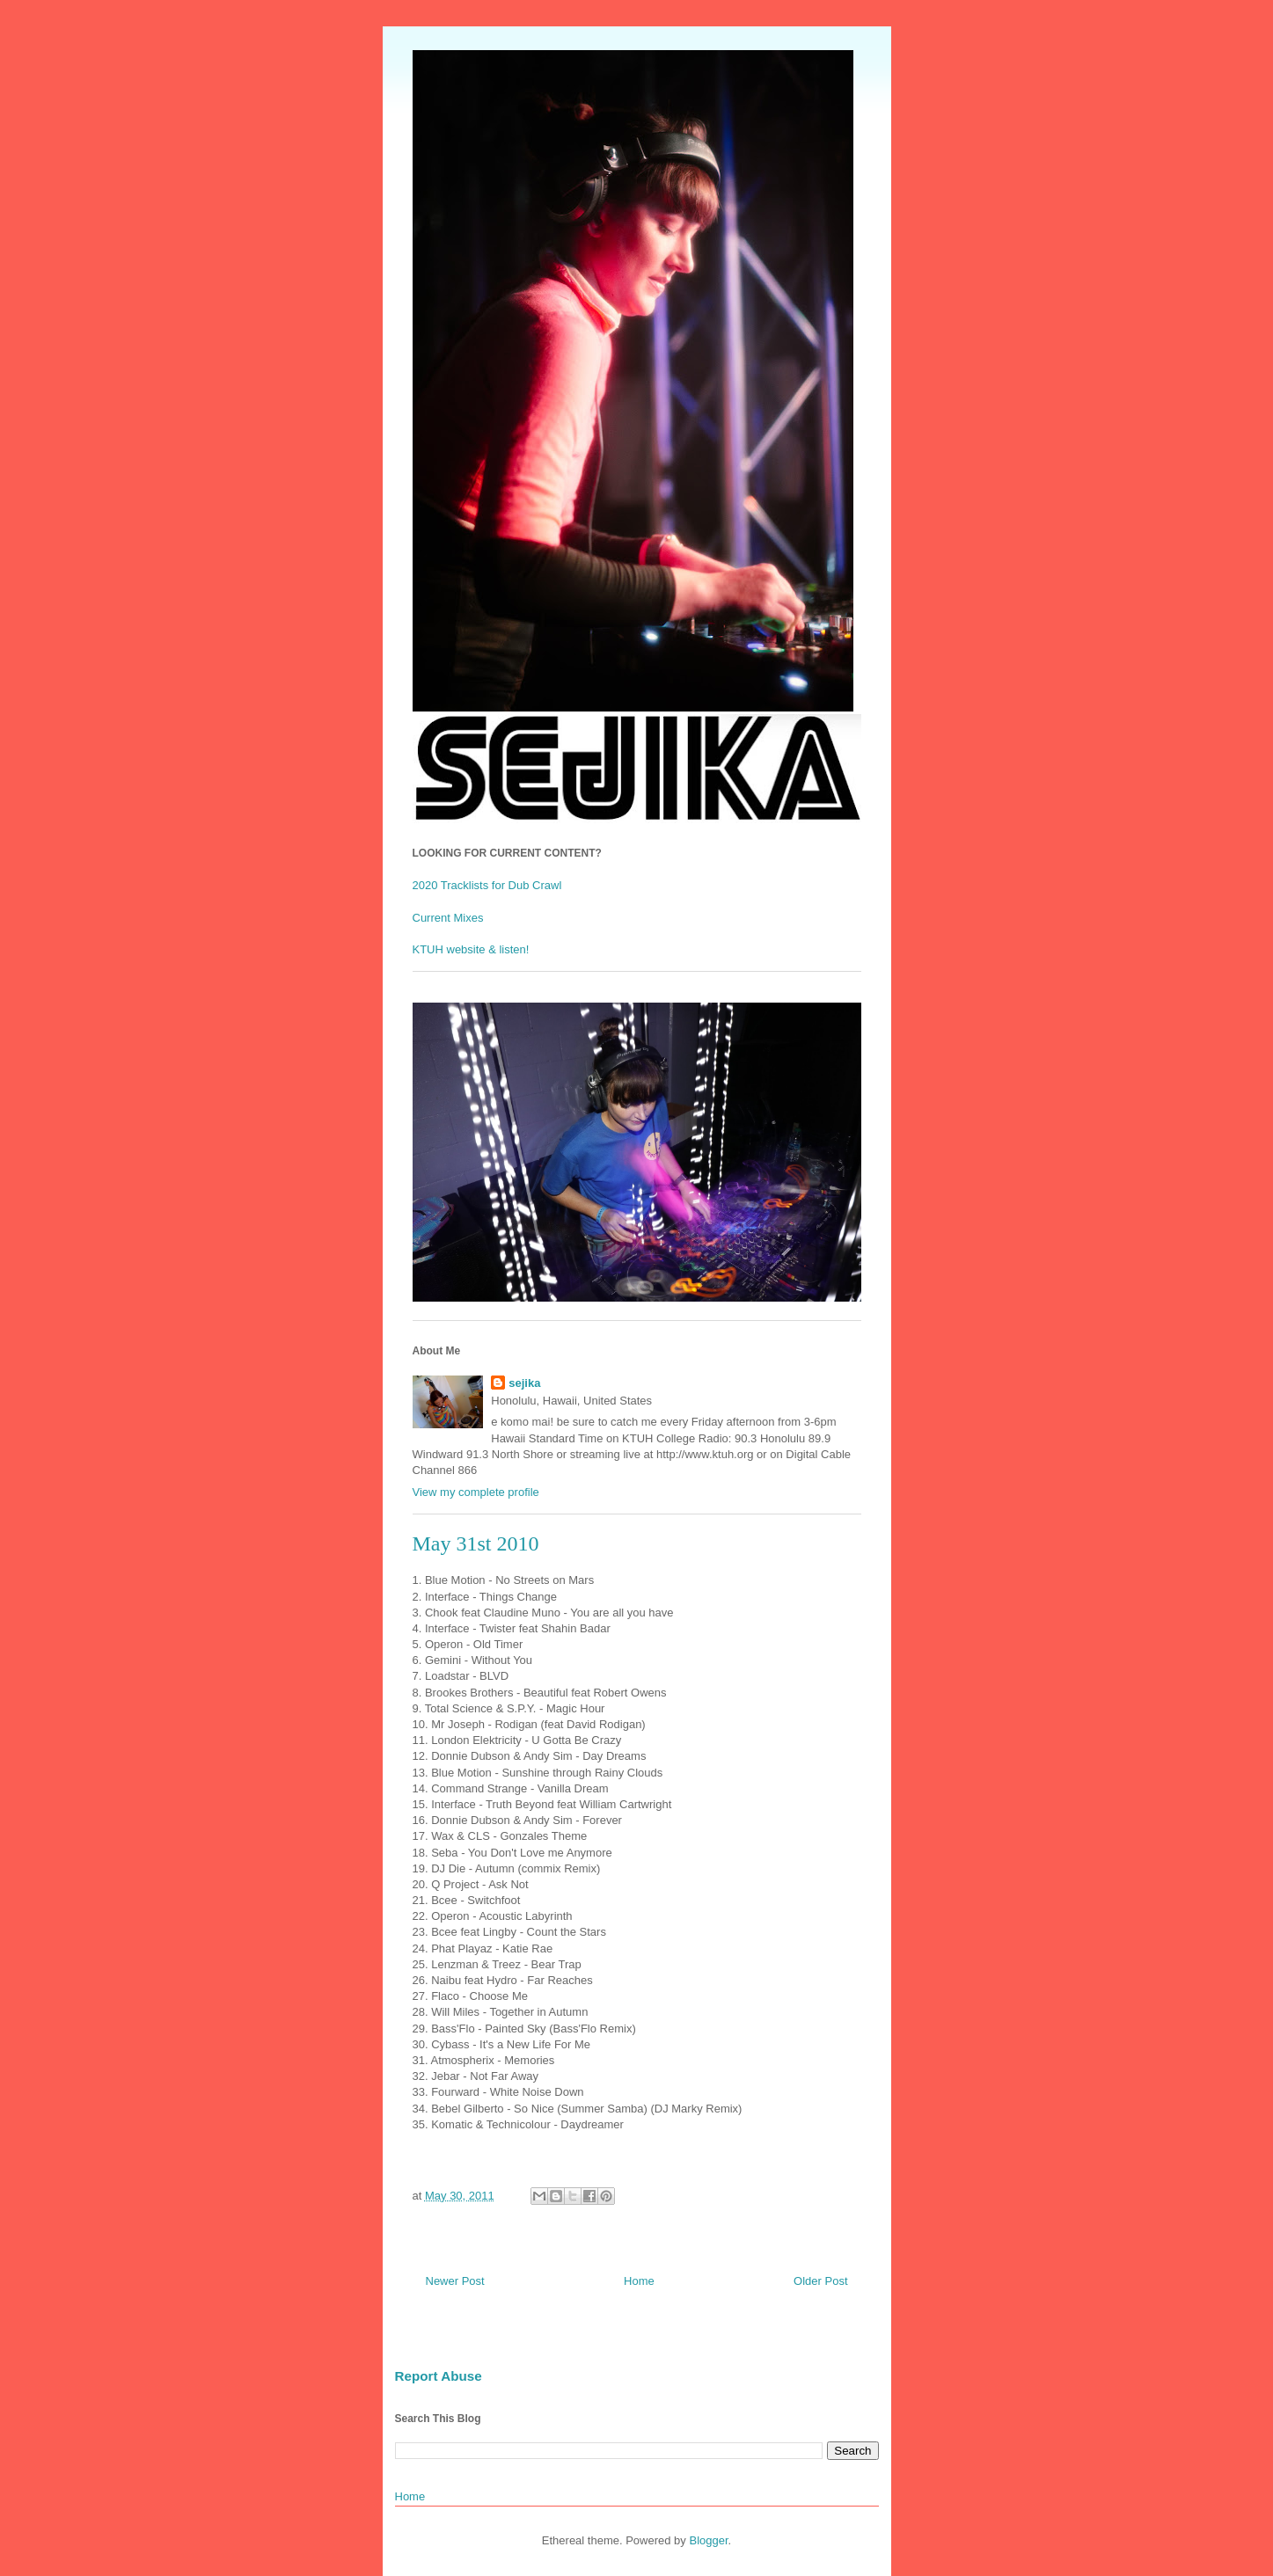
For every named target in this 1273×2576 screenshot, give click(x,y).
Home (639, 2281)
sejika (524, 1383)
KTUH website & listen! (471, 949)
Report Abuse (438, 2375)
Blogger (708, 2540)
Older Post (820, 2281)
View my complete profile (476, 1492)
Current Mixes (448, 917)
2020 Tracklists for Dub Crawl (487, 885)
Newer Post (455, 2281)
